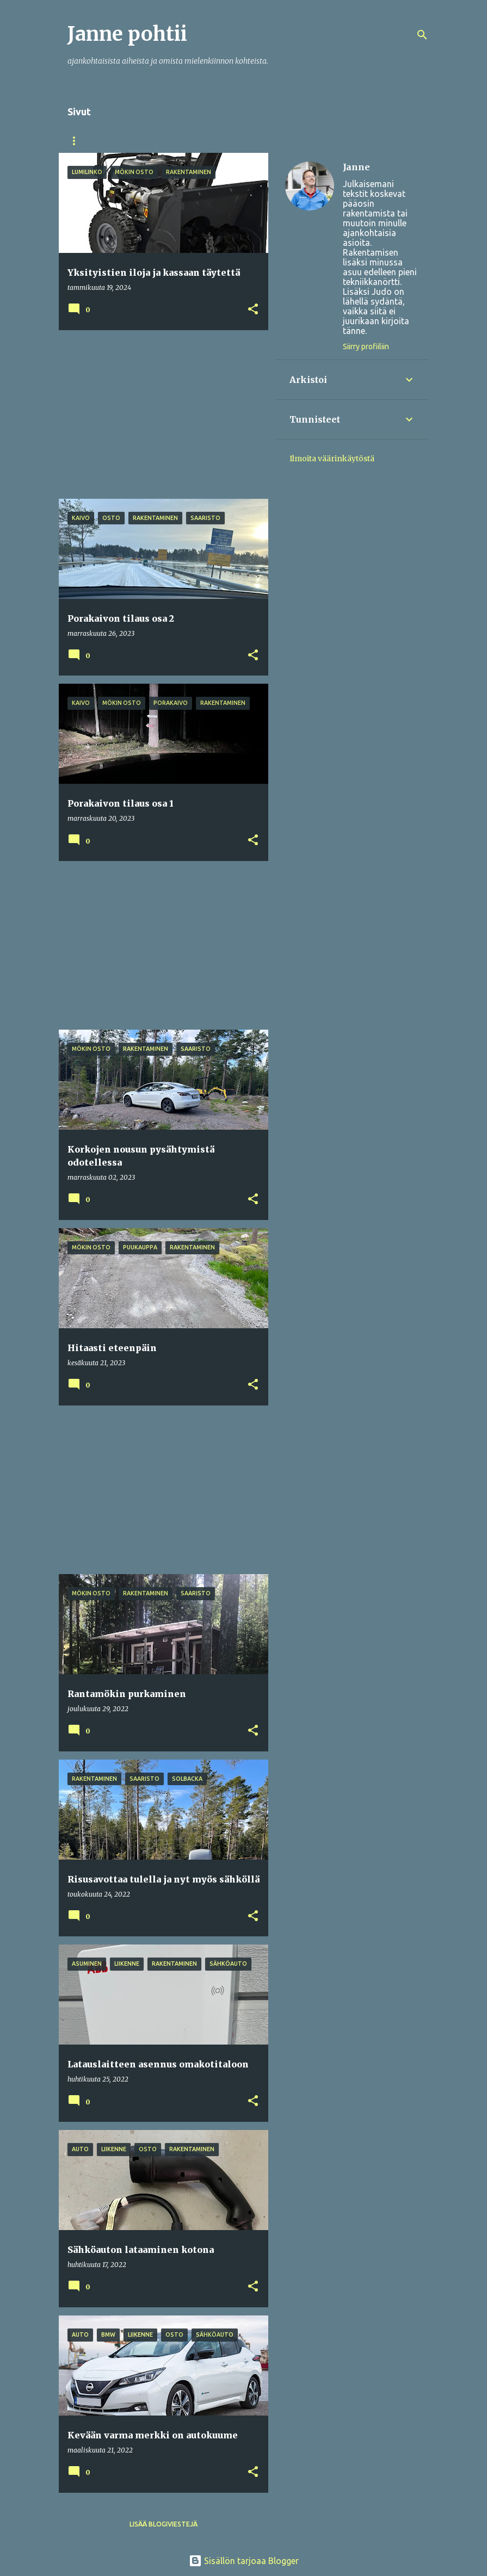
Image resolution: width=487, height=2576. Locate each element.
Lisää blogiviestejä (164, 2524)
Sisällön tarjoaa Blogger (244, 2561)
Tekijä (190, 140)
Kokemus (137, 140)
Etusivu (82, 140)
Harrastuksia (252, 140)
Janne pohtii (127, 34)
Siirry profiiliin (366, 346)
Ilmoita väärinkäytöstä (331, 458)
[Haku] (422, 35)
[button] (253, 309)
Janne (356, 167)
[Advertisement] (159, 414)
